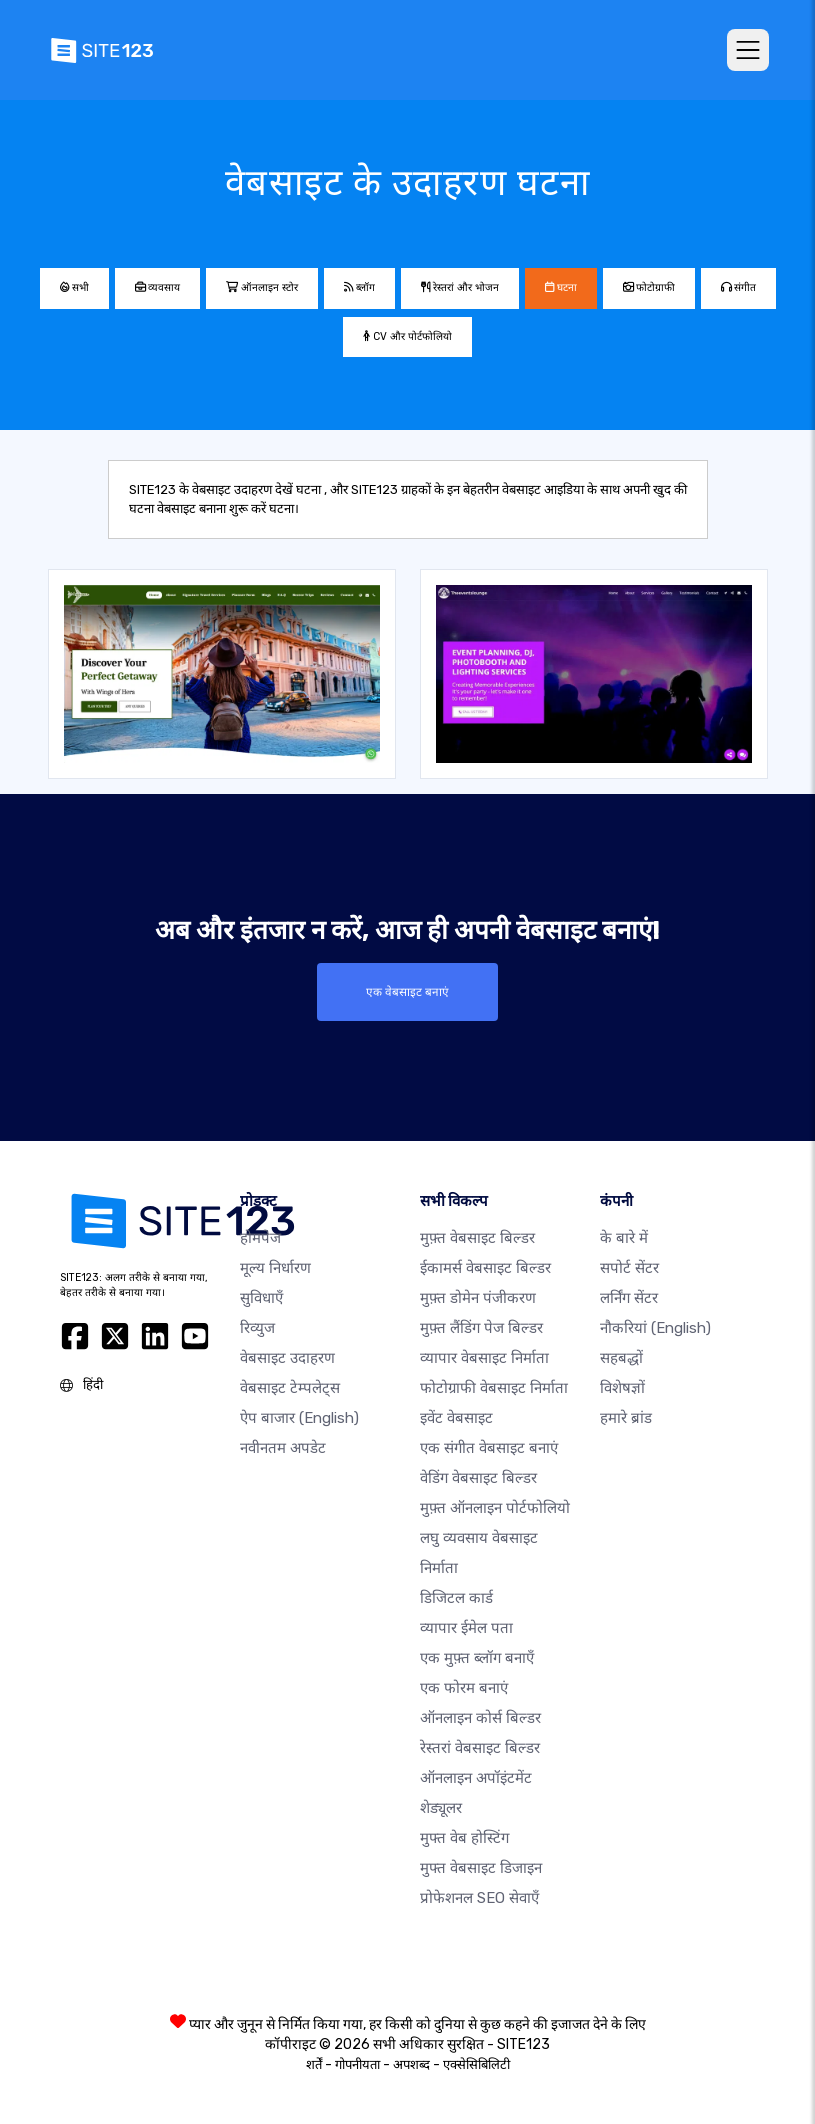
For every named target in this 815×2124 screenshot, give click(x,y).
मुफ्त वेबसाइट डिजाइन (481, 1867)
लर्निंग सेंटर (629, 1297)
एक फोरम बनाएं (464, 1687)
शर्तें (314, 2063)
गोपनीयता (357, 2063)
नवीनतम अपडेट (283, 1447)
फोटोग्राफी (649, 287)
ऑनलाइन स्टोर (262, 287)
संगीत (738, 287)
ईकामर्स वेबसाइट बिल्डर (485, 1267)
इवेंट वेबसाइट (456, 1417)
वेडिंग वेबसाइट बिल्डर (478, 1477)
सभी (74, 287)
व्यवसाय (157, 287)
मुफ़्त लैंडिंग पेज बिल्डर (481, 1327)
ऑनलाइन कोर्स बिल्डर (480, 1717)
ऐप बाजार (299, 1417)
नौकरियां (655, 1327)
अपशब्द (411, 2063)
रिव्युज (257, 1327)
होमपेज (260, 1237)
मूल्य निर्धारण (275, 1267)
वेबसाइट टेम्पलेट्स (290, 1387)
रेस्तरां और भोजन (460, 287)
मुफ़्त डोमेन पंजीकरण (478, 1297)
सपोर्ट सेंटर (629, 1267)
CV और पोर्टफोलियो (407, 336)
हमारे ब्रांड (626, 1417)
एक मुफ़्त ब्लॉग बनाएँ (477, 1657)
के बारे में (624, 1237)
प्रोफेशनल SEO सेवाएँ (479, 1897)
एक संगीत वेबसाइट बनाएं (489, 1447)
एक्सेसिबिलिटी (476, 2063)
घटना (561, 287)
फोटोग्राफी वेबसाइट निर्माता (494, 1387)
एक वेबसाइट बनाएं (408, 992)
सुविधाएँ (261, 1297)
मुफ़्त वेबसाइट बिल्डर (477, 1237)
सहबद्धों (621, 1357)
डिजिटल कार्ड (456, 1597)
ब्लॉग (359, 287)
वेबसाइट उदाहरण (287, 1357)
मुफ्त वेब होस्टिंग (464, 1837)
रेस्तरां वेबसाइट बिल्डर (480, 1747)
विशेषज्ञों (622, 1387)
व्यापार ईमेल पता (466, 1627)
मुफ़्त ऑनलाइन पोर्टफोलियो (495, 1507)
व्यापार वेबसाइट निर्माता (484, 1357)
